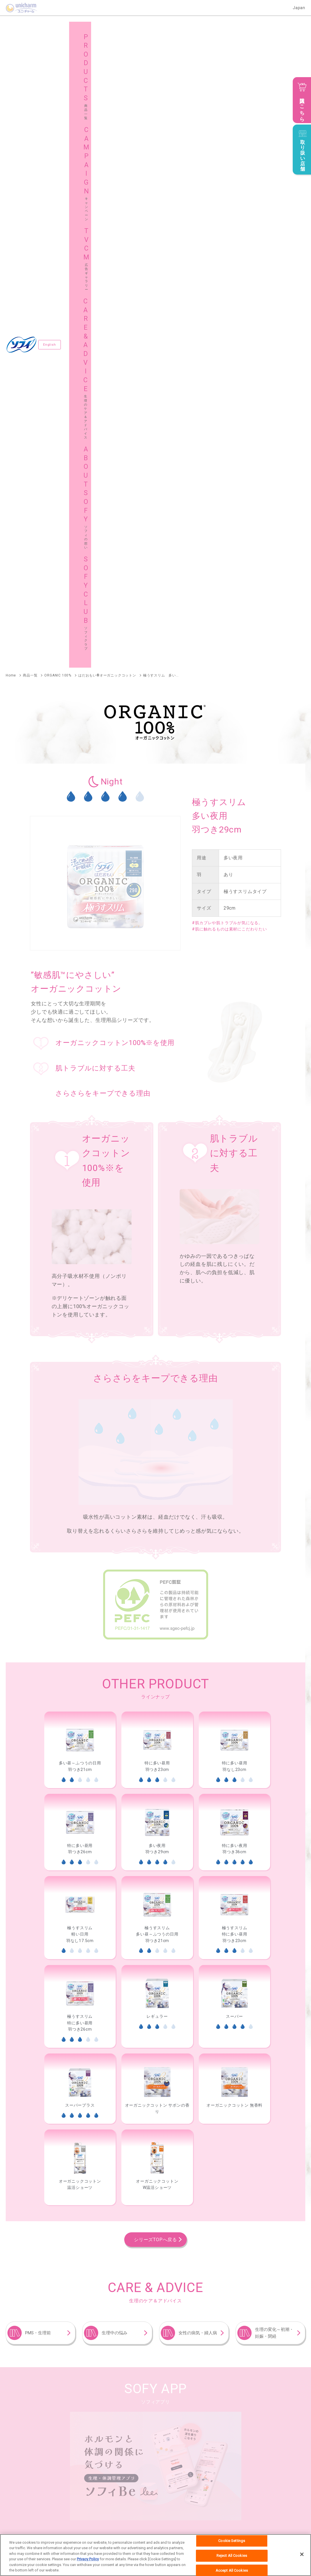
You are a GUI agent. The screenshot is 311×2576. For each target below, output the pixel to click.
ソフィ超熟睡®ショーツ (103, 2086)
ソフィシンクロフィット (26, 2115)
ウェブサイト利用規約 (112, 2521)
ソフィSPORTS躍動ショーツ (129, 2203)
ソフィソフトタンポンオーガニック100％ (40, 2145)
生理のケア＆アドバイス (263, 2414)
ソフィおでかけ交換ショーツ (29, 2086)
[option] (80, 1137)
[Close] (302, 2554)
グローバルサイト (257, 2429)
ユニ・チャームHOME (42, 2521)
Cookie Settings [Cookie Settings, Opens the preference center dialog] (231, 2541)
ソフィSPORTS (179, 2048)
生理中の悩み (114, 1720)
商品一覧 (25, 2414)
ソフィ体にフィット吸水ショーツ (33, 2241)
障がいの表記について (269, 2521)
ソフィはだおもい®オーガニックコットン (40, 2048)
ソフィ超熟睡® (18, 2057)
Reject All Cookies (231, 2555)
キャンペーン (104, 2414)
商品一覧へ (282, 2014)
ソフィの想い (29, 2429)
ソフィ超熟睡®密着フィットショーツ (213, 2203)
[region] (155, 2555)
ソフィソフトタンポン (123, 2145)
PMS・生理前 (38, 1720)
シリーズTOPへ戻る (155, 1627)
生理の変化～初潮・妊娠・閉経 (274, 1720)
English (49, 38)
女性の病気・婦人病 (197, 1720)
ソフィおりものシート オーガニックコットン (43, 2271)
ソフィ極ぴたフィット (24, 2212)
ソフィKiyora (121, 2271)
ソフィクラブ (104, 2429)
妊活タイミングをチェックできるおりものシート (46, 2300)
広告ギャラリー (181, 2414)
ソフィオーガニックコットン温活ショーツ (40, 2203)
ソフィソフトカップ (22, 2174)
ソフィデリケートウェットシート (33, 2329)
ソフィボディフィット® (243, 2048)
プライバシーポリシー (154, 2521)
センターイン (72, 2057)
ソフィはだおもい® (121, 2048)
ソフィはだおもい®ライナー (185, 2271)
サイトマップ (179, 2429)
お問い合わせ (77, 2521)
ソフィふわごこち (254, 2271)
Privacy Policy (88, 2559)
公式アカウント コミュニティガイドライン (211, 2521)
